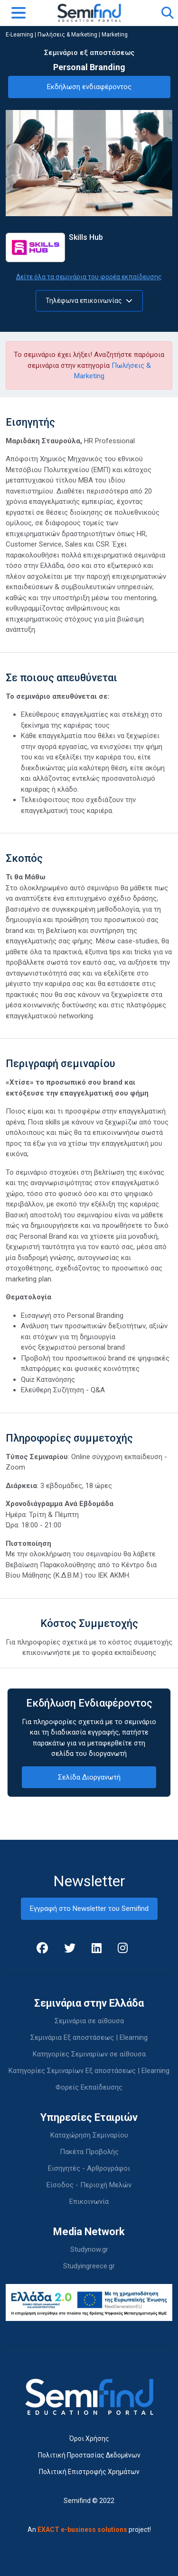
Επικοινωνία (89, 2201)
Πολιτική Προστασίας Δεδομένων (89, 2455)
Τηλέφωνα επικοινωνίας (89, 300)
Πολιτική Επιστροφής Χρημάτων (89, 2472)
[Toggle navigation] (18, 13)
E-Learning (19, 34)
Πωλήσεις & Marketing (67, 34)
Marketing (115, 34)
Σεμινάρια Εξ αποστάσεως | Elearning (89, 2037)
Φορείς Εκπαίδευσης (89, 2087)
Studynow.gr (89, 2249)
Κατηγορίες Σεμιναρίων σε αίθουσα (89, 2054)
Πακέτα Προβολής (89, 2151)
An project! (89, 2529)
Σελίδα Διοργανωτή (89, 1777)
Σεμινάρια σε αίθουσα (89, 2021)
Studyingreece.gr (89, 2266)
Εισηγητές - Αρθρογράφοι (89, 2168)
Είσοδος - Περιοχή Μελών (89, 2185)
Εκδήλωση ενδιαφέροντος (89, 86)
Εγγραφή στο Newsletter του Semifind (89, 1908)
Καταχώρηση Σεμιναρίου (89, 2135)
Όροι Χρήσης (89, 2438)
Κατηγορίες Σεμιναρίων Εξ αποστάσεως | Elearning (89, 2070)
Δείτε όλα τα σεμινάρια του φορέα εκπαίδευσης (89, 277)
